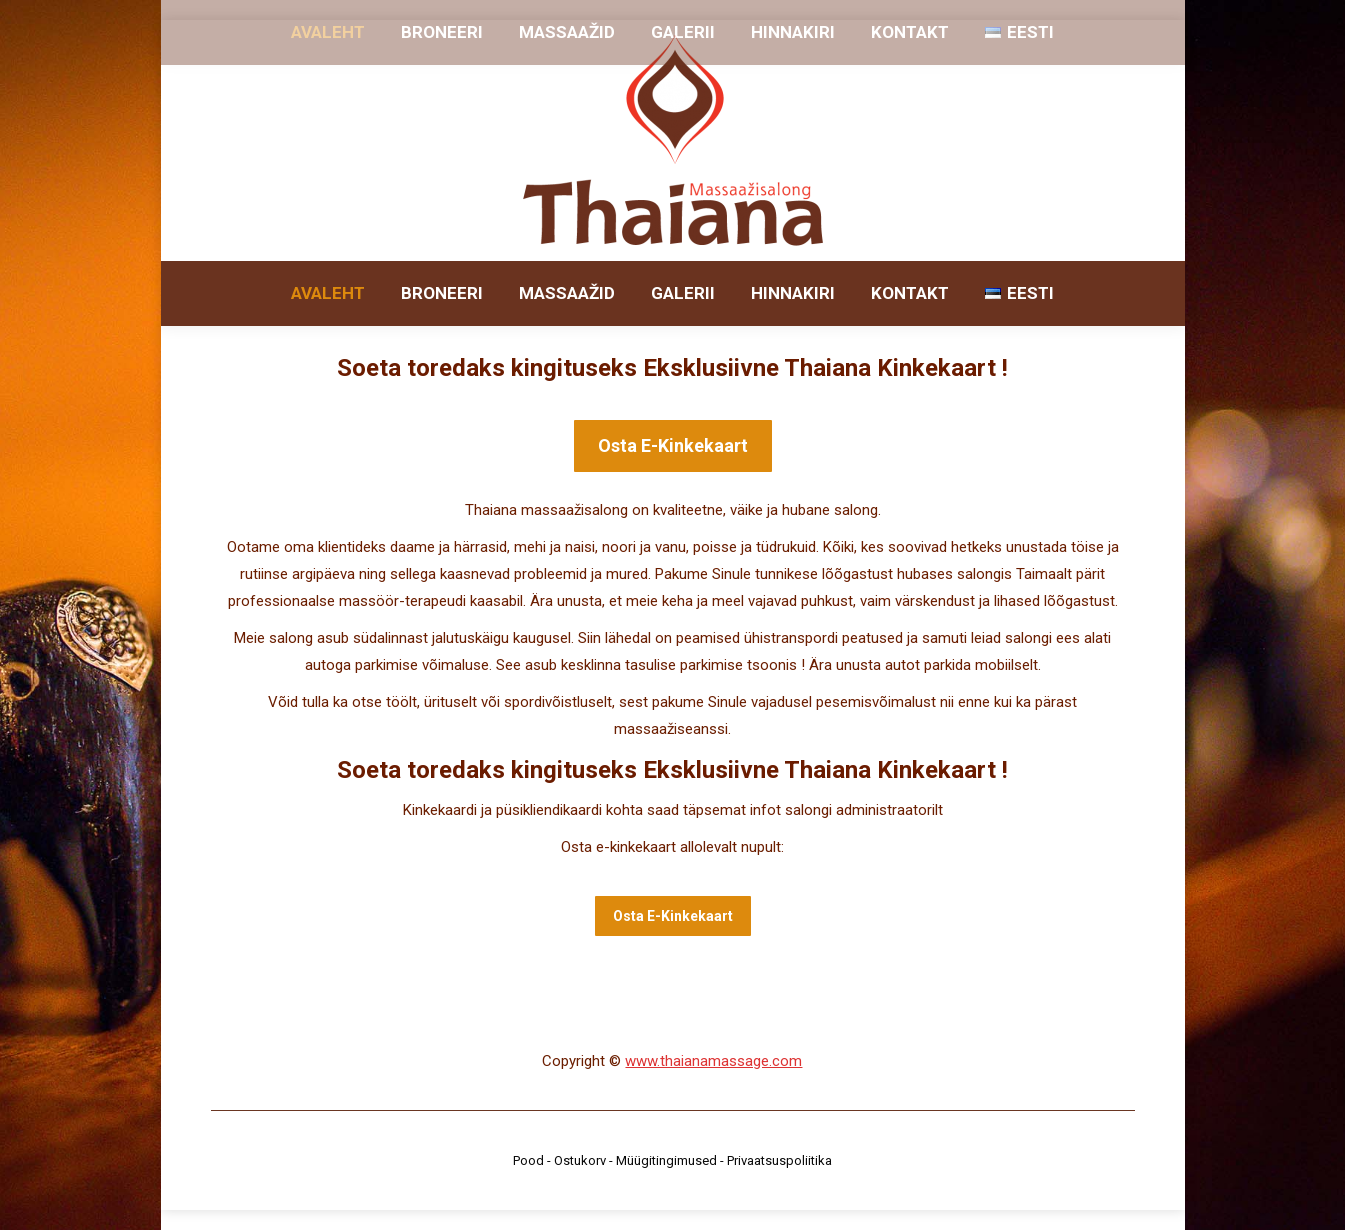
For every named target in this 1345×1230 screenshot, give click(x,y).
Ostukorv (580, 1160)
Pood (528, 1160)
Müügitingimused (666, 1160)
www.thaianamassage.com (713, 1061)
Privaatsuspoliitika (779, 1160)
